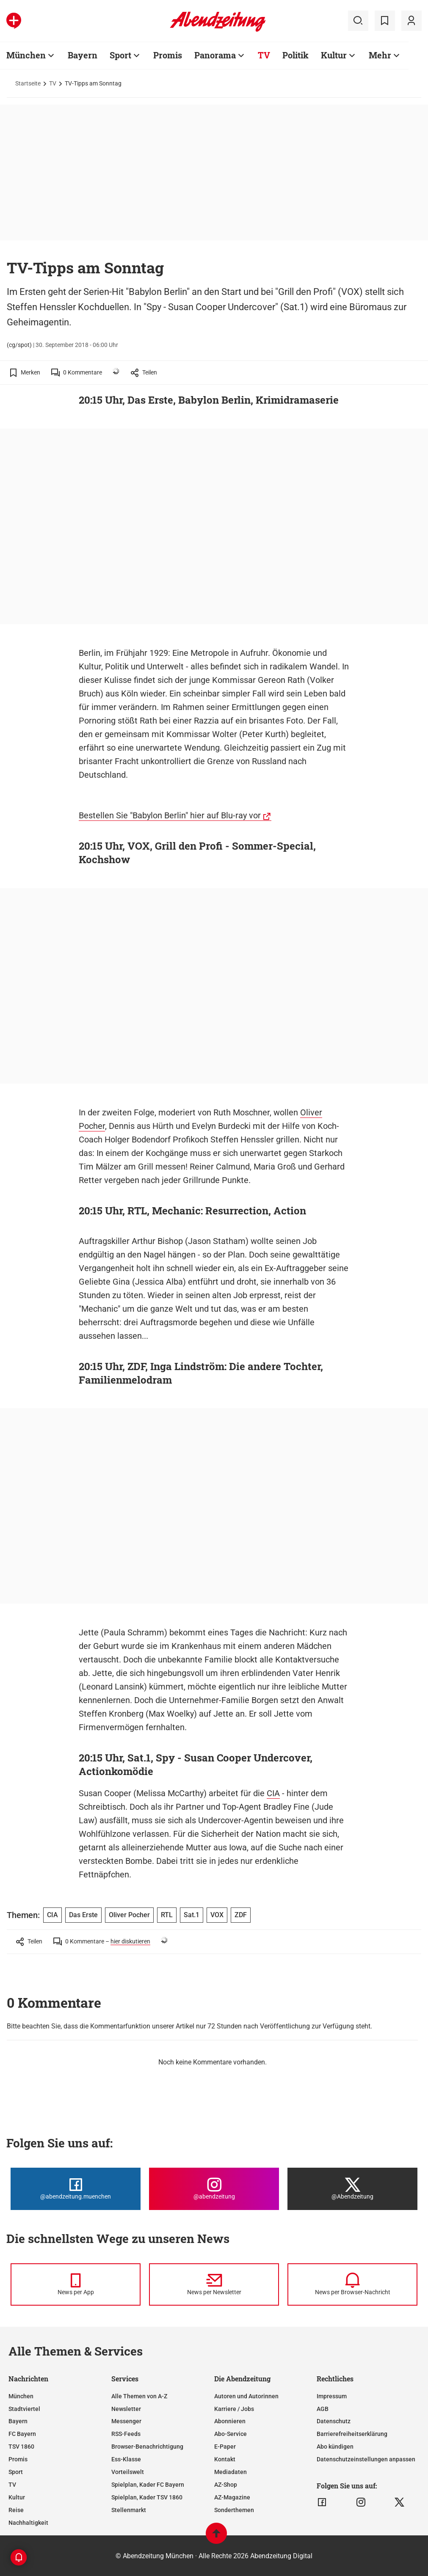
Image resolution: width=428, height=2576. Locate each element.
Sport (120, 55)
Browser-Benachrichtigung (147, 2446)
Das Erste (83, 1915)
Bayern (82, 55)
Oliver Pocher (129, 1915)
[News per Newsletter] (214, 2284)
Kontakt (224, 2459)
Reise (16, 2510)
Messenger (126, 2421)
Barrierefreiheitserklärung (352, 2433)
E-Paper (225, 2446)
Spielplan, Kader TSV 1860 (146, 2497)
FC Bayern (22, 2433)
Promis (167, 55)
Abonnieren (230, 2421)
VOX (217, 1915)
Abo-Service (230, 2433)
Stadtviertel (24, 2408)
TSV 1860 (21, 2446)
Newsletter (126, 2408)
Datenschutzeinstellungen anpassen (366, 2459)
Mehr (380, 55)
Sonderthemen (234, 2510)
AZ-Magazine (232, 2497)
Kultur (334, 55)
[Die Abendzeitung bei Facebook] (76, 2189)
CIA (273, 1793)
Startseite (28, 83)
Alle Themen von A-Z (139, 2396)
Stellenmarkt (128, 2510)
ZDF (241, 1915)
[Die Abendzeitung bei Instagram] (214, 2189)
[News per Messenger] (76, 2284)
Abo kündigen (335, 2446)
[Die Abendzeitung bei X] (352, 2189)
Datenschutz (334, 2421)
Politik (295, 55)
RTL (167, 1915)
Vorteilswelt (127, 2472)
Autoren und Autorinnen (246, 2396)
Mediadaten (230, 2472)
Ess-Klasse (126, 2459)
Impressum (332, 2396)
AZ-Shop (225, 2484)
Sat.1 (191, 1915)
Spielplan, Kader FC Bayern (147, 2484)
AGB (323, 2408)
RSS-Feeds (126, 2433)
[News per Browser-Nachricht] (352, 2284)
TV (264, 55)
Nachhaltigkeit (28, 2522)
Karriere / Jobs (234, 2408)
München (26, 55)
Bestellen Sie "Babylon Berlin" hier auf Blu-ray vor (170, 815)
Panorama (215, 55)
